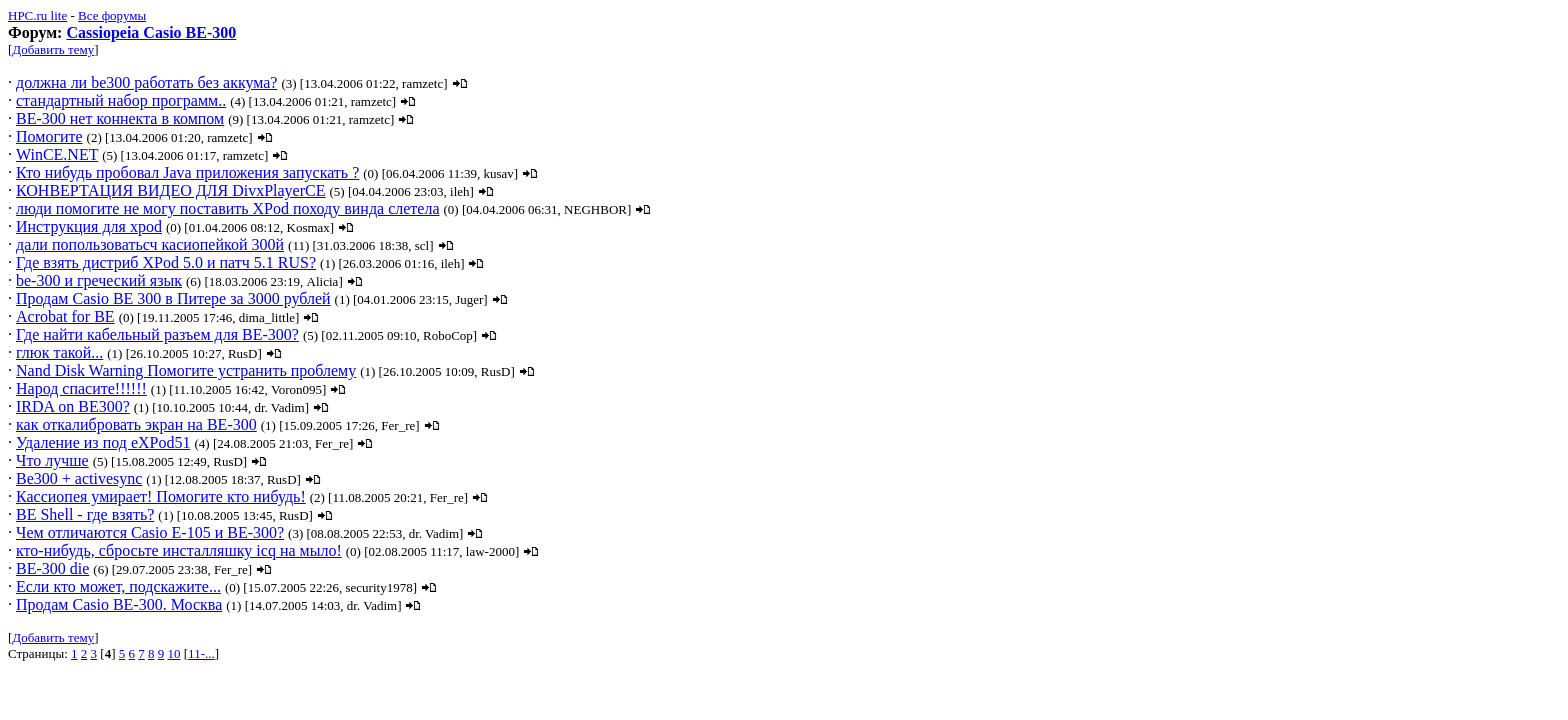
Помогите (49, 136)
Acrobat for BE (65, 316)
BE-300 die (52, 568)
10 (174, 653)
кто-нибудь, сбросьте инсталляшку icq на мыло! (179, 550)
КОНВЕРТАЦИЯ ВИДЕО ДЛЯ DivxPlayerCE (170, 190)
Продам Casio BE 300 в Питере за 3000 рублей (173, 298)
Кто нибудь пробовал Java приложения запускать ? (187, 172)
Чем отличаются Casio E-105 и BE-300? (150, 532)
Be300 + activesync (79, 478)
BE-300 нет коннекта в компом (120, 118)
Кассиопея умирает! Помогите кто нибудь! (161, 496)
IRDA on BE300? (73, 406)
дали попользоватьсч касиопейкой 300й (150, 244)
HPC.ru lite (37, 15)
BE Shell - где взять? (85, 514)
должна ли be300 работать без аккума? (146, 82)
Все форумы (112, 15)
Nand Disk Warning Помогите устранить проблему (186, 370)
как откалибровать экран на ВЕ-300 (136, 424)
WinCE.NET (57, 154)
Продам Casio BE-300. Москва (119, 604)
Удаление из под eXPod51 (103, 442)
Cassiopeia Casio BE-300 (151, 32)
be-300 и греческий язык (99, 280)
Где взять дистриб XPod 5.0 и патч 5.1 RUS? (166, 262)
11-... (201, 653)
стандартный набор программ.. (121, 100)
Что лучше (52, 460)
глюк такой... (59, 352)
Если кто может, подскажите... (118, 586)
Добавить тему (53, 49)
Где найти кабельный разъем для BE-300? (157, 334)
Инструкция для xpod (89, 226)
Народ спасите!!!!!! (81, 388)
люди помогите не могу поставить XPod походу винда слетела (228, 208)
